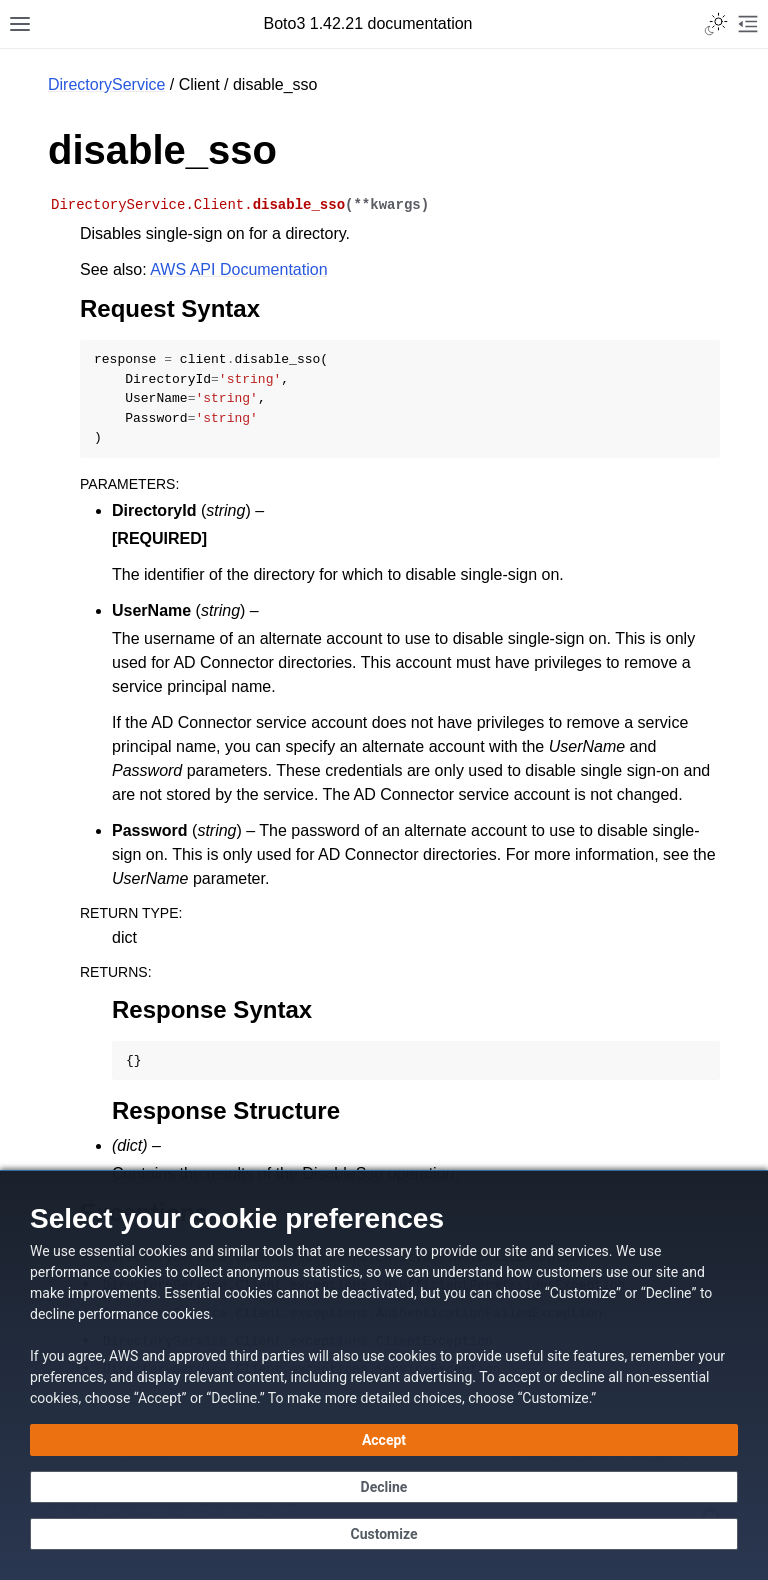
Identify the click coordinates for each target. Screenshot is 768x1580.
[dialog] (384, 1375)
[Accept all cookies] (384, 1440)
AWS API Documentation (238, 269)
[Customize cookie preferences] (384, 1534)
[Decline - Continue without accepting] (384, 1487)
